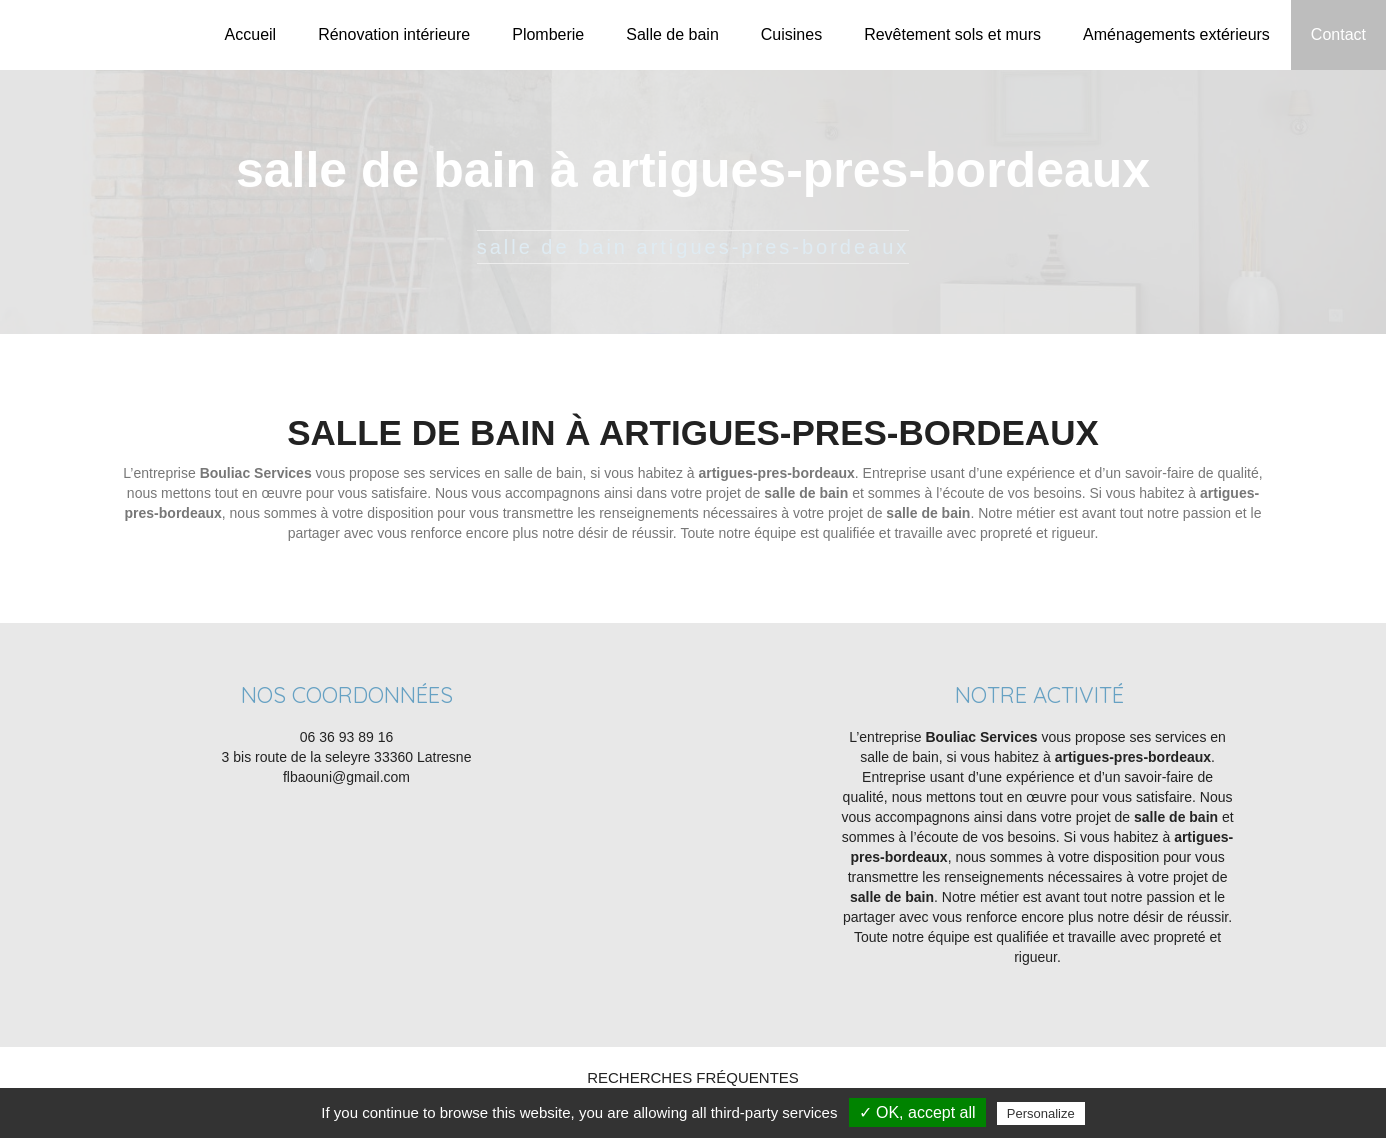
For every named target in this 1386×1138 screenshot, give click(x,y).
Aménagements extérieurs (1176, 34)
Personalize (1041, 1113)
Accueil (251, 34)
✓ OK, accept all (917, 1112)
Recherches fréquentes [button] (693, 1077)
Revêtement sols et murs (952, 34)
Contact (1338, 34)
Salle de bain (672, 34)
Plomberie (548, 34)
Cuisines (791, 34)
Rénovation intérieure (394, 34)
